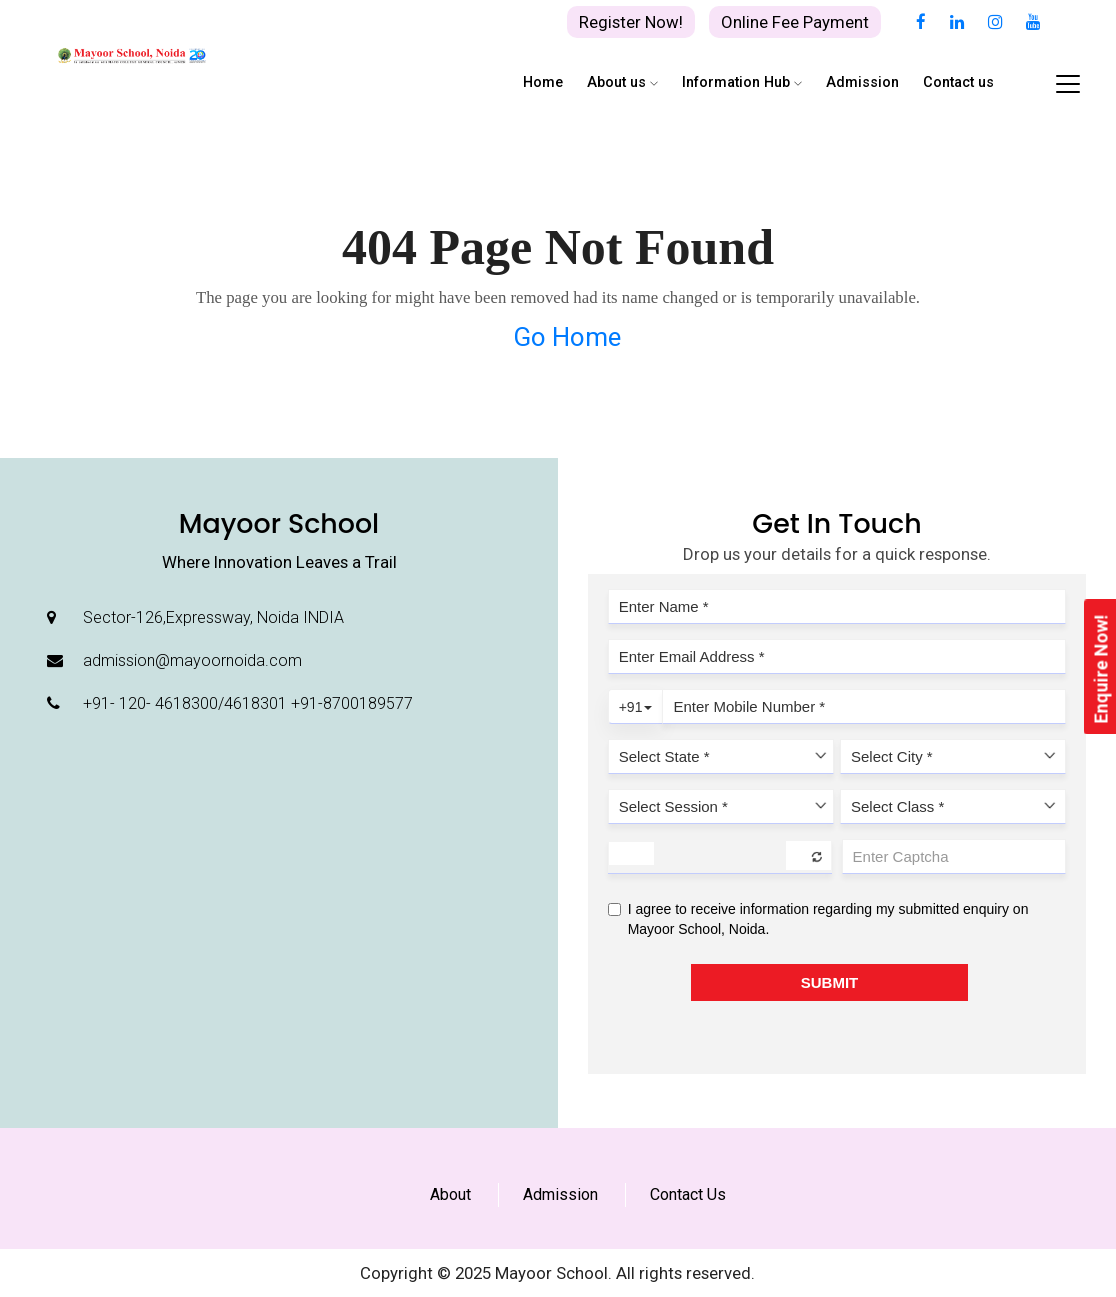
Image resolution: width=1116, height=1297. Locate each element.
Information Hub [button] (742, 82)
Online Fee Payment (795, 22)
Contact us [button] (958, 82)
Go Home (567, 337)
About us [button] (622, 82)
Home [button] (543, 82)
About (450, 1194)
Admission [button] (862, 82)
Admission (560, 1194)
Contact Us (688, 1194)
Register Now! (631, 22)
